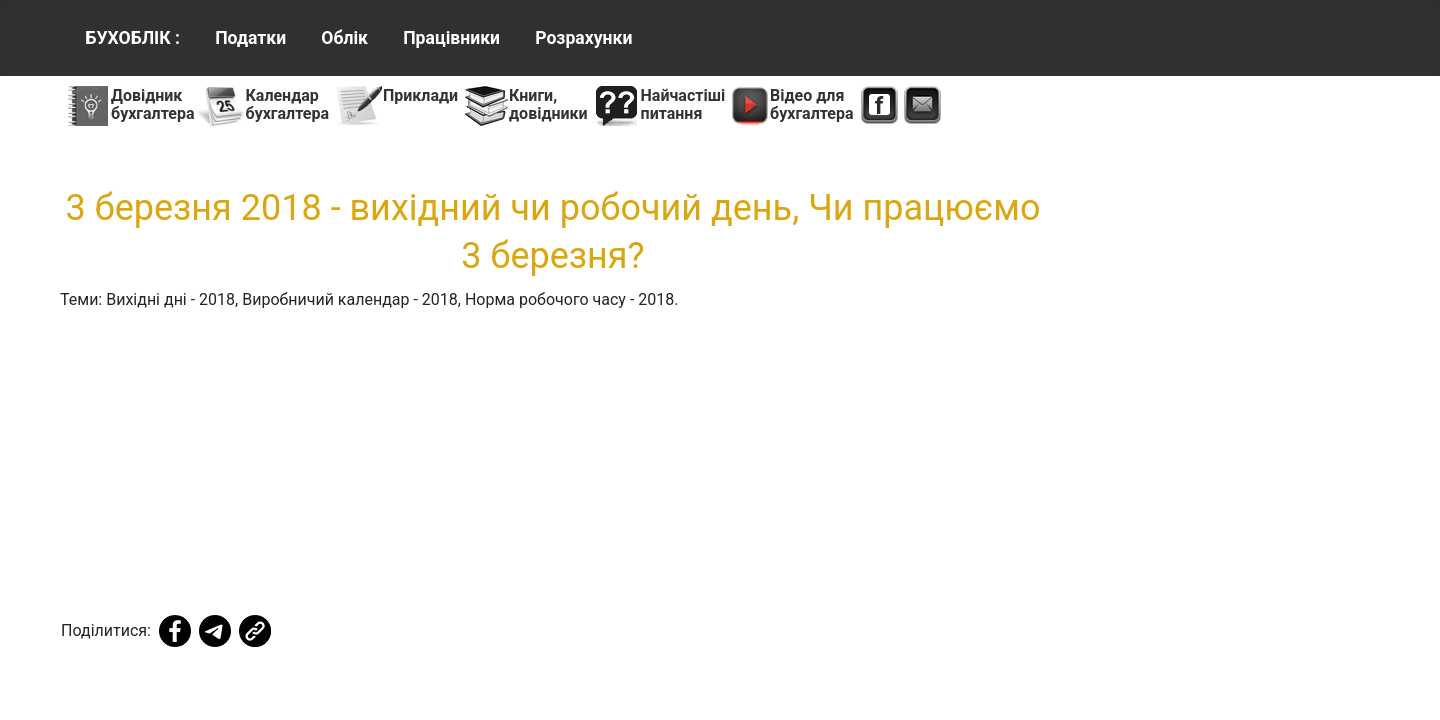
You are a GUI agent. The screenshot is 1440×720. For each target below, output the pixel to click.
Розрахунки (583, 38)
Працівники (451, 38)
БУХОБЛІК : (133, 38)
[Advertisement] (553, 468)
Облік (344, 38)
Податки (250, 38)
